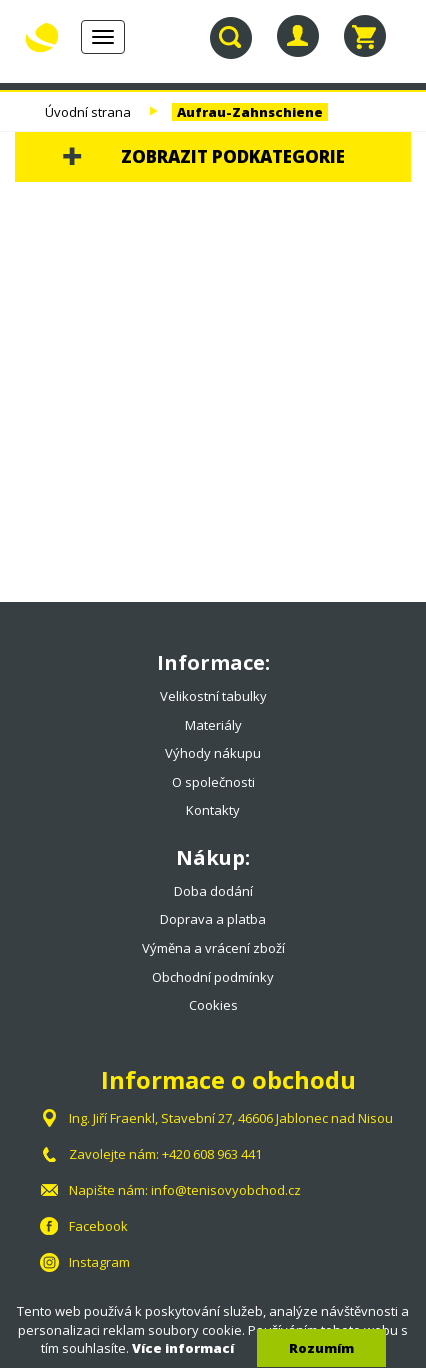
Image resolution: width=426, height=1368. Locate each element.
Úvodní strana (88, 112)
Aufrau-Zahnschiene (250, 112)
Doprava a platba (213, 919)
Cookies (213, 1005)
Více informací (183, 1348)
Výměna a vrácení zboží (213, 948)
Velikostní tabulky (213, 696)
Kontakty (213, 810)
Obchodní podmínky (213, 977)
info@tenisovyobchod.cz (226, 1190)
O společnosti (213, 782)
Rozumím (321, 1348)
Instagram (99, 1262)
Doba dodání (213, 891)
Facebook (98, 1226)
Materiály (213, 725)
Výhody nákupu (213, 753)
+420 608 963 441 (212, 1154)
